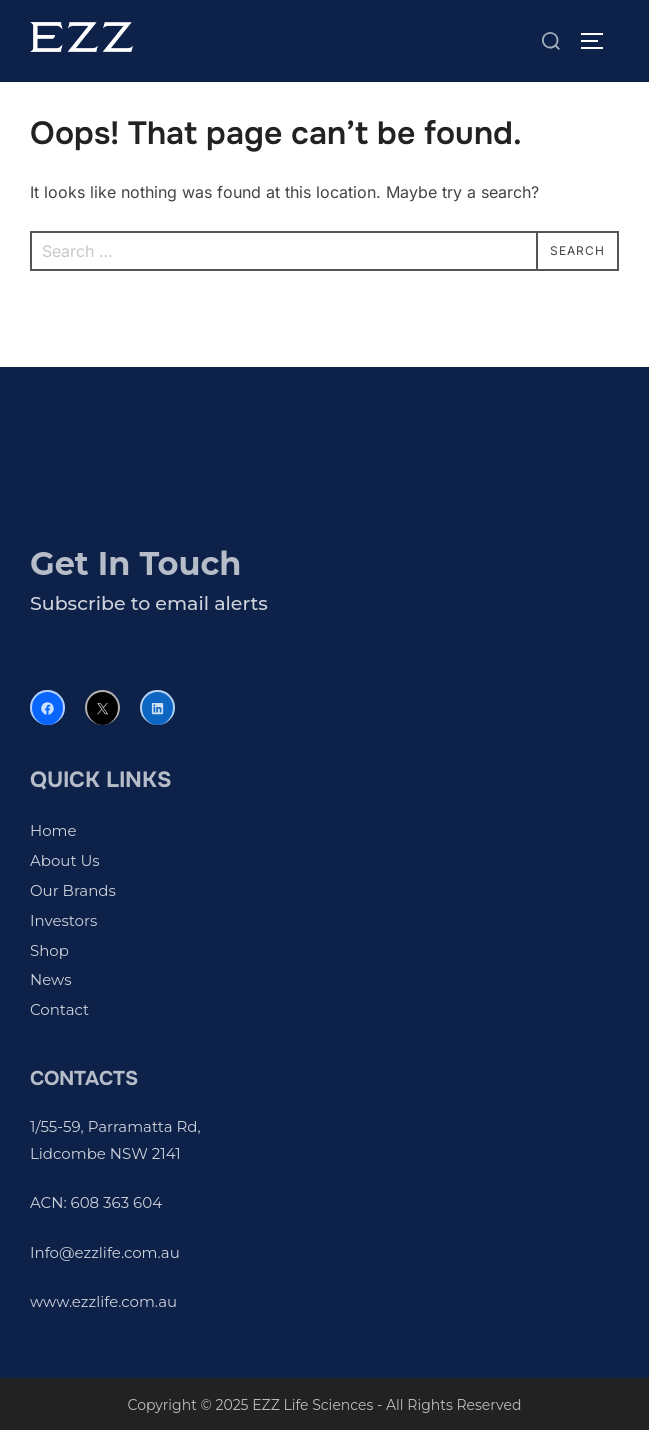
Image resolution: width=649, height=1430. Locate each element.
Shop (49, 950)
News (51, 979)
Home (53, 830)
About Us (65, 860)
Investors (63, 920)
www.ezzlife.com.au (103, 1301)
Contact (59, 1009)
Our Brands (73, 890)
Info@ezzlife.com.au (105, 1252)
